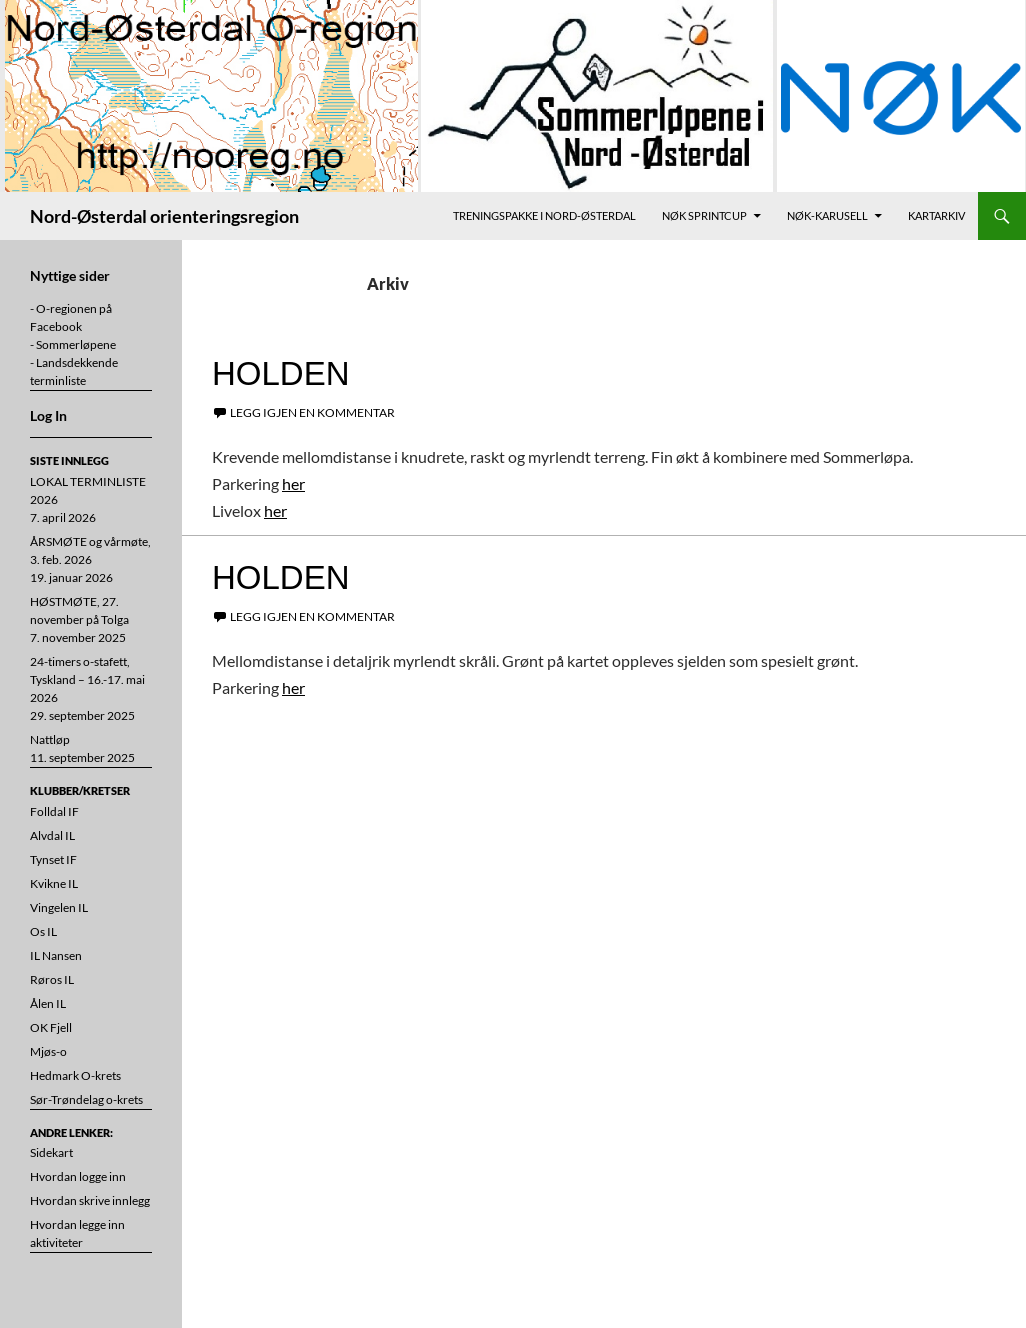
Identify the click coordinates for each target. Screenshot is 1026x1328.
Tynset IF (53, 859)
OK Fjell (51, 1027)
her (293, 483)
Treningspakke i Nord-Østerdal (544, 215)
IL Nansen (56, 955)
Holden (281, 373)
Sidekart (51, 1152)
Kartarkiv (936, 215)
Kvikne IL (54, 883)
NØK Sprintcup (704, 215)
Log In (48, 415)
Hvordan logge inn (78, 1176)
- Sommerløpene (73, 344)
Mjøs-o (48, 1051)
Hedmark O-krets (75, 1075)
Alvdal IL (52, 835)
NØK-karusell (827, 215)
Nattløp (50, 739)
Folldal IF (54, 811)
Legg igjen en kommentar (312, 412)
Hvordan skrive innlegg (90, 1200)
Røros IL (52, 979)
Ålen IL (48, 1003)
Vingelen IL (59, 907)
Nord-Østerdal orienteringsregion (164, 216)
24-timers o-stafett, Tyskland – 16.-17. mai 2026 (87, 679)
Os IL (43, 931)
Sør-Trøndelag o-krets (86, 1099)
